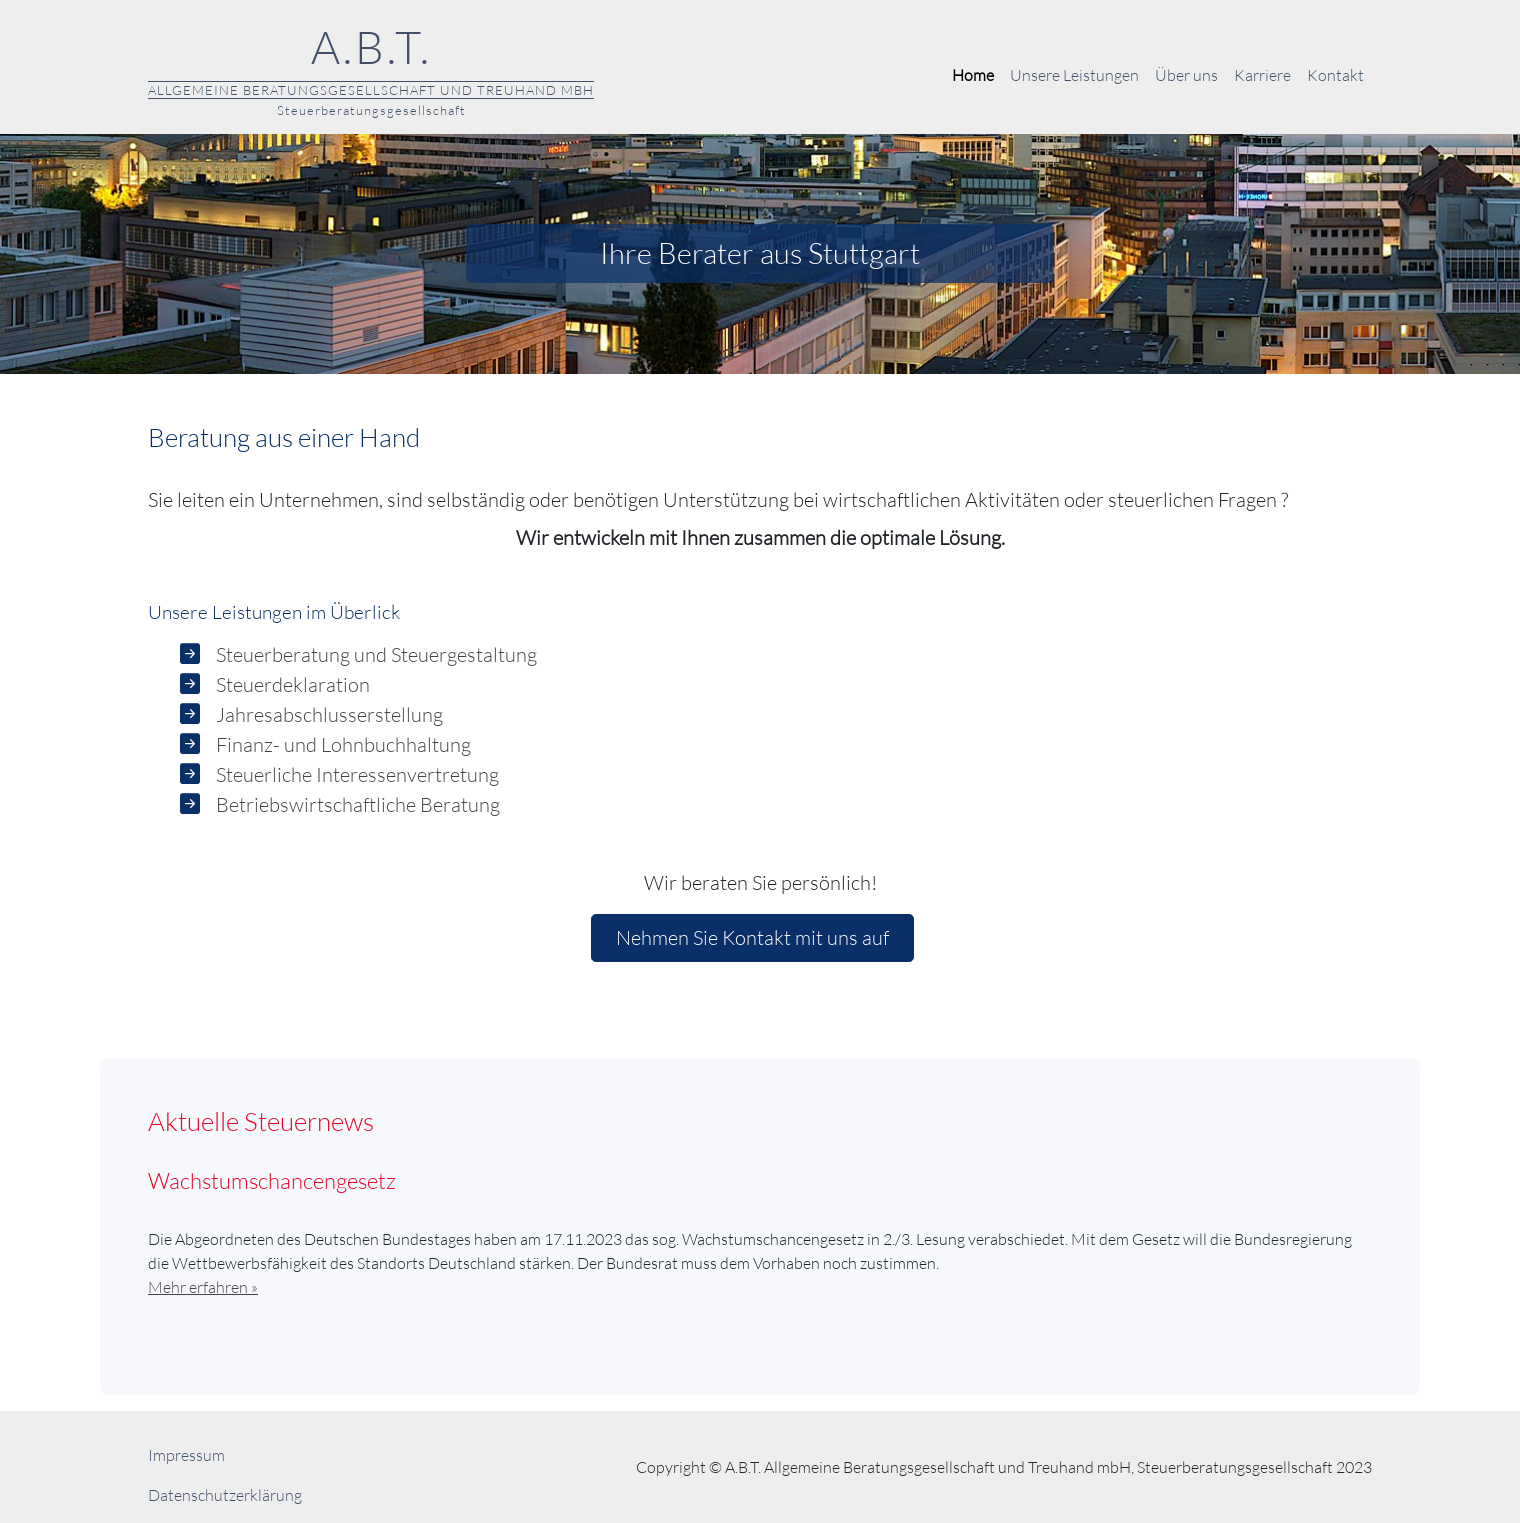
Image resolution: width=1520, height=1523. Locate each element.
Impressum (186, 1455)
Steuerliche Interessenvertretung (357, 774)
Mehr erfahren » (203, 1287)
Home (973, 75)
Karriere (1262, 75)
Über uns (1186, 75)
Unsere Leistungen (1074, 75)
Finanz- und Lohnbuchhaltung (343, 744)
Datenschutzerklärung (225, 1495)
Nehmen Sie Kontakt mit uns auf (752, 937)
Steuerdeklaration (293, 684)
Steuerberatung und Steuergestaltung (376, 654)
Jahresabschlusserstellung (329, 714)
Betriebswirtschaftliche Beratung (358, 804)
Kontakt (1335, 75)
